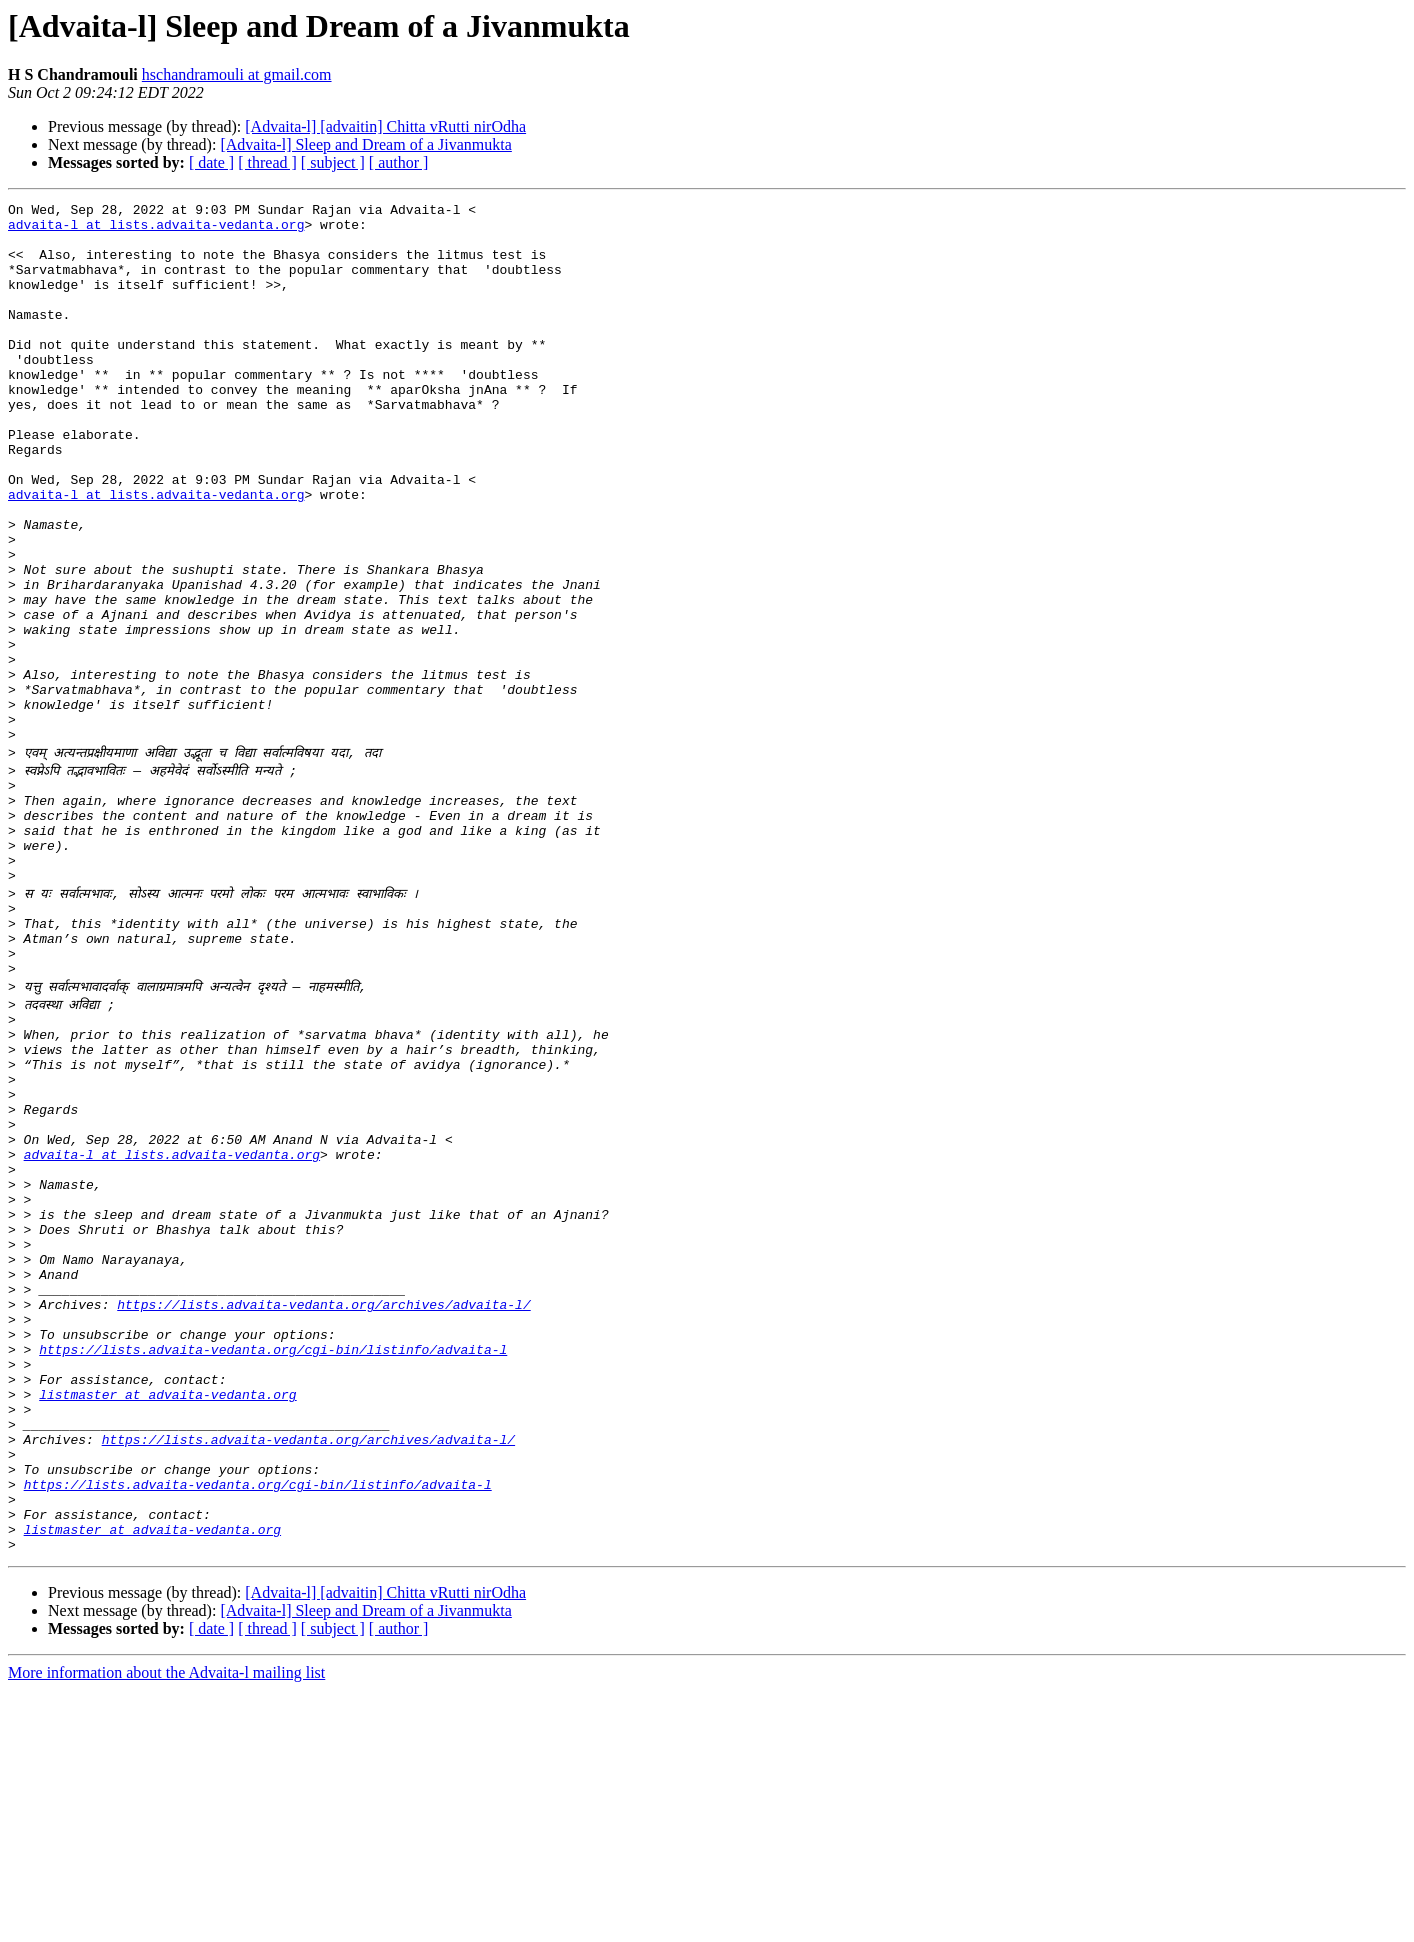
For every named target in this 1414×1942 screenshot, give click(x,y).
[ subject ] (333, 162)
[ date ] (211, 162)
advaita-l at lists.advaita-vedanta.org (156, 230)
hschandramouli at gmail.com (237, 74)
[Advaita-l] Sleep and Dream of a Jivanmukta (365, 144)
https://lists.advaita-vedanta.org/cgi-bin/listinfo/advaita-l (273, 1562)
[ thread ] (267, 162)
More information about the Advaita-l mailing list (166, 1924)
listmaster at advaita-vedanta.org (167, 1616)
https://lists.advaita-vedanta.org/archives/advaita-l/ (323, 1508)
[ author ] (399, 162)
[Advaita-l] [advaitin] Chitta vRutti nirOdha (385, 126)
